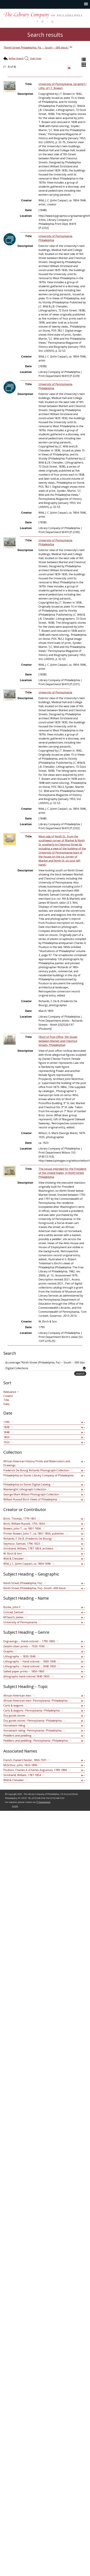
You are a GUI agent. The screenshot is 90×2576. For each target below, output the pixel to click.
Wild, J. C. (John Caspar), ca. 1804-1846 (27, 1563)
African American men (17, 1695)
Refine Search (16, 58)
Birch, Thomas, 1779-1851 (19, 1518)
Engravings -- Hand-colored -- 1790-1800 (29, 1641)
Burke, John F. (12, 1607)
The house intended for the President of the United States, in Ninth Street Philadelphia (62, 1173)
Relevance (11, 1392)
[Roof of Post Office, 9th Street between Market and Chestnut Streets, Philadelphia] (57, 1041)
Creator (8, 1396)
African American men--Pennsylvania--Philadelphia (35, 1700)
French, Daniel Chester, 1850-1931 (25, 1760)
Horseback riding (14, 1725)
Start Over (35, 58)
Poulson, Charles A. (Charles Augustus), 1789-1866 (35, 1770)
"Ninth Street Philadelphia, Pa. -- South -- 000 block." (36, 47)
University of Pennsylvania (55, 692)
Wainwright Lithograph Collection (24, 1489)
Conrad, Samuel (13, 1612)
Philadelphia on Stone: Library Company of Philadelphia (38, 1475)
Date (6, 1404)
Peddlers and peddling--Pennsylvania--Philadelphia (35, 1740)
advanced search (63, 1373)
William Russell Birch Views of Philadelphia (30, 1499)
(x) (71, 46)
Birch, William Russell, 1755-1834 (24, 1523)
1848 (6, 1432)
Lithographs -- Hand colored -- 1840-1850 (29, 1666)
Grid (84, 65)
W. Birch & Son (12, 1553)
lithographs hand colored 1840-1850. (26, 1676)
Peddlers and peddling (17, 1735)
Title (6, 1400)
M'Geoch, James (13, 1617)
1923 (6, 1442)
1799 (6, 1422)
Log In (15, 1806)
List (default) (84, 59)
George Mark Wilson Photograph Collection (31, 1494)
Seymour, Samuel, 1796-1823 (21, 1543)
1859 (6, 1437)
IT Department (43, 1802)
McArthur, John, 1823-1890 (20, 1765)
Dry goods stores (14, 1715)
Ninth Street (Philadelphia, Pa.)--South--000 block (34, 1588)
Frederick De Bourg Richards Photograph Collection (36, 1470)
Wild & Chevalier (13, 1558)
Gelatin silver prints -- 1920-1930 (24, 1646)
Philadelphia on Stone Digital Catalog (26, 1484)
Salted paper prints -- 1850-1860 (23, 1671)
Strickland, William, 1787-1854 (22, 1775)
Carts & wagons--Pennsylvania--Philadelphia (31, 1710)
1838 (6, 1427)
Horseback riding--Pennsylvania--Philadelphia (32, 1730)
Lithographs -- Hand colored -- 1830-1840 (29, 1661)
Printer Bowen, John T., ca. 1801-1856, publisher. (34, 1533)
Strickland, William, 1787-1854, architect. (28, 1548)
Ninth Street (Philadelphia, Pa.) (22, 1583)
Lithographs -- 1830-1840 (19, 1656)
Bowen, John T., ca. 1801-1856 (22, 1528)
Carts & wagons (13, 1705)
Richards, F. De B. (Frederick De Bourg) (27, 1538)
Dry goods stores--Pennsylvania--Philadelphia (32, 1720)
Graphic (8, 1651)
